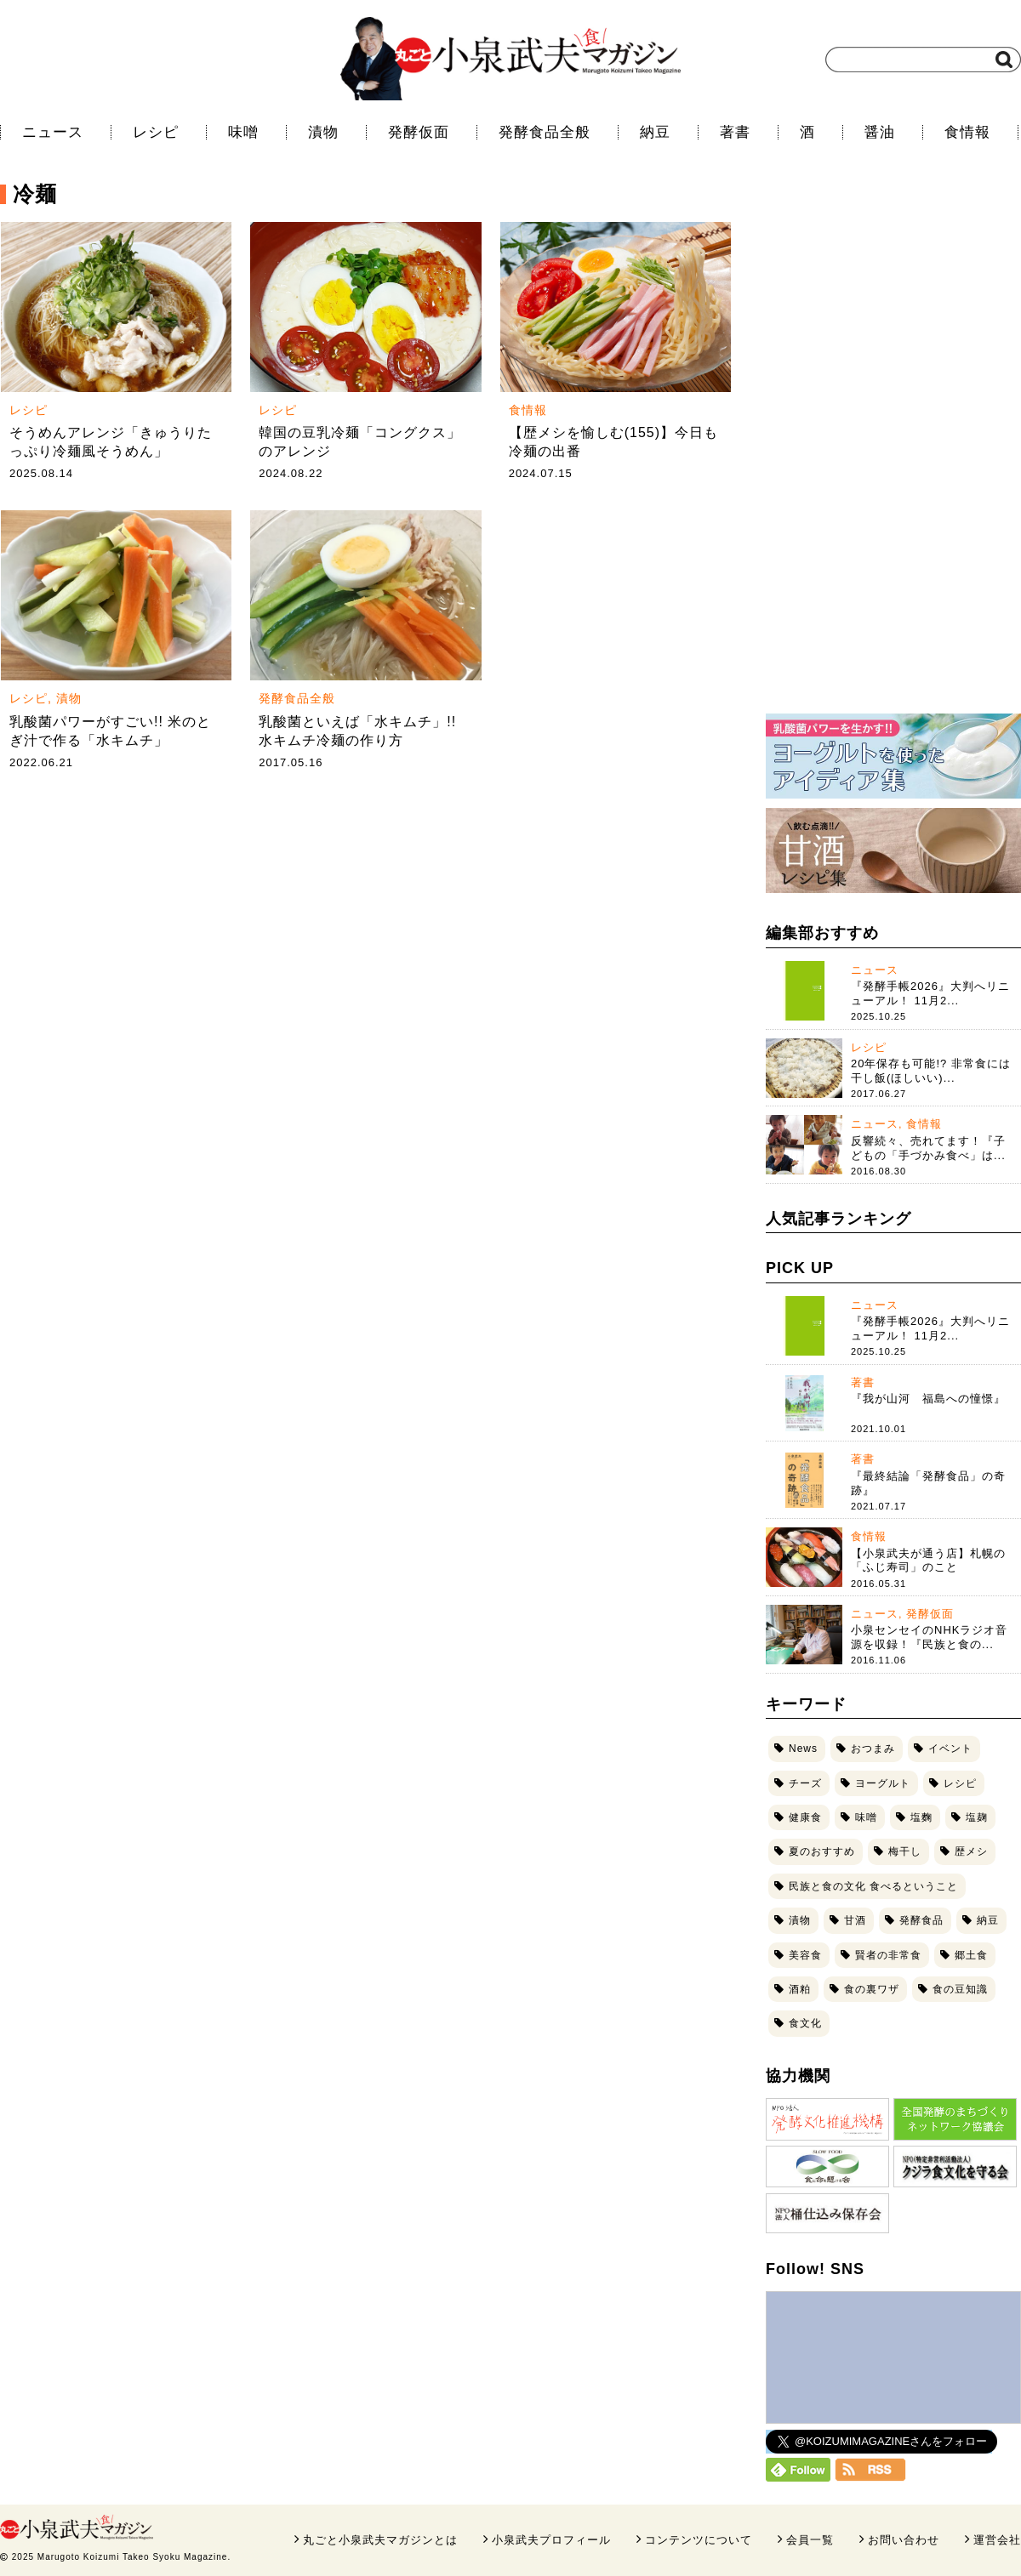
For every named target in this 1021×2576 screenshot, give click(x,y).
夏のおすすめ (822, 1851)
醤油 (879, 132)
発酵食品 (921, 1920)
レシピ (156, 132)
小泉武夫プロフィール (551, 2539)
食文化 (805, 2023)
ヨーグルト (882, 1783)
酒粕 (800, 1989)
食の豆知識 (960, 1989)
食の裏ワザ (871, 1989)
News (803, 1748)
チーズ (805, 1783)
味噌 (243, 132)
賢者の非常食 (888, 1955)
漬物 (323, 132)
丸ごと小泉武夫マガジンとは (380, 2539)
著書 (735, 132)
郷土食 (971, 1955)
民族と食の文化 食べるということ (873, 1886)
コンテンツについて (698, 2539)
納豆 (655, 132)
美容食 (805, 1955)
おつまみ (873, 1748)
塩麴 (921, 1817)
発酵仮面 (418, 132)
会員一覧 (810, 2539)
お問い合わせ (903, 2539)
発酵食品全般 (544, 132)
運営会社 (997, 2539)
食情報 (967, 132)
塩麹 (977, 1817)
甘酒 (855, 1920)
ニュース (52, 132)
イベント (950, 1748)
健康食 (805, 1817)
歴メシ (971, 1851)
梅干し (904, 1851)
